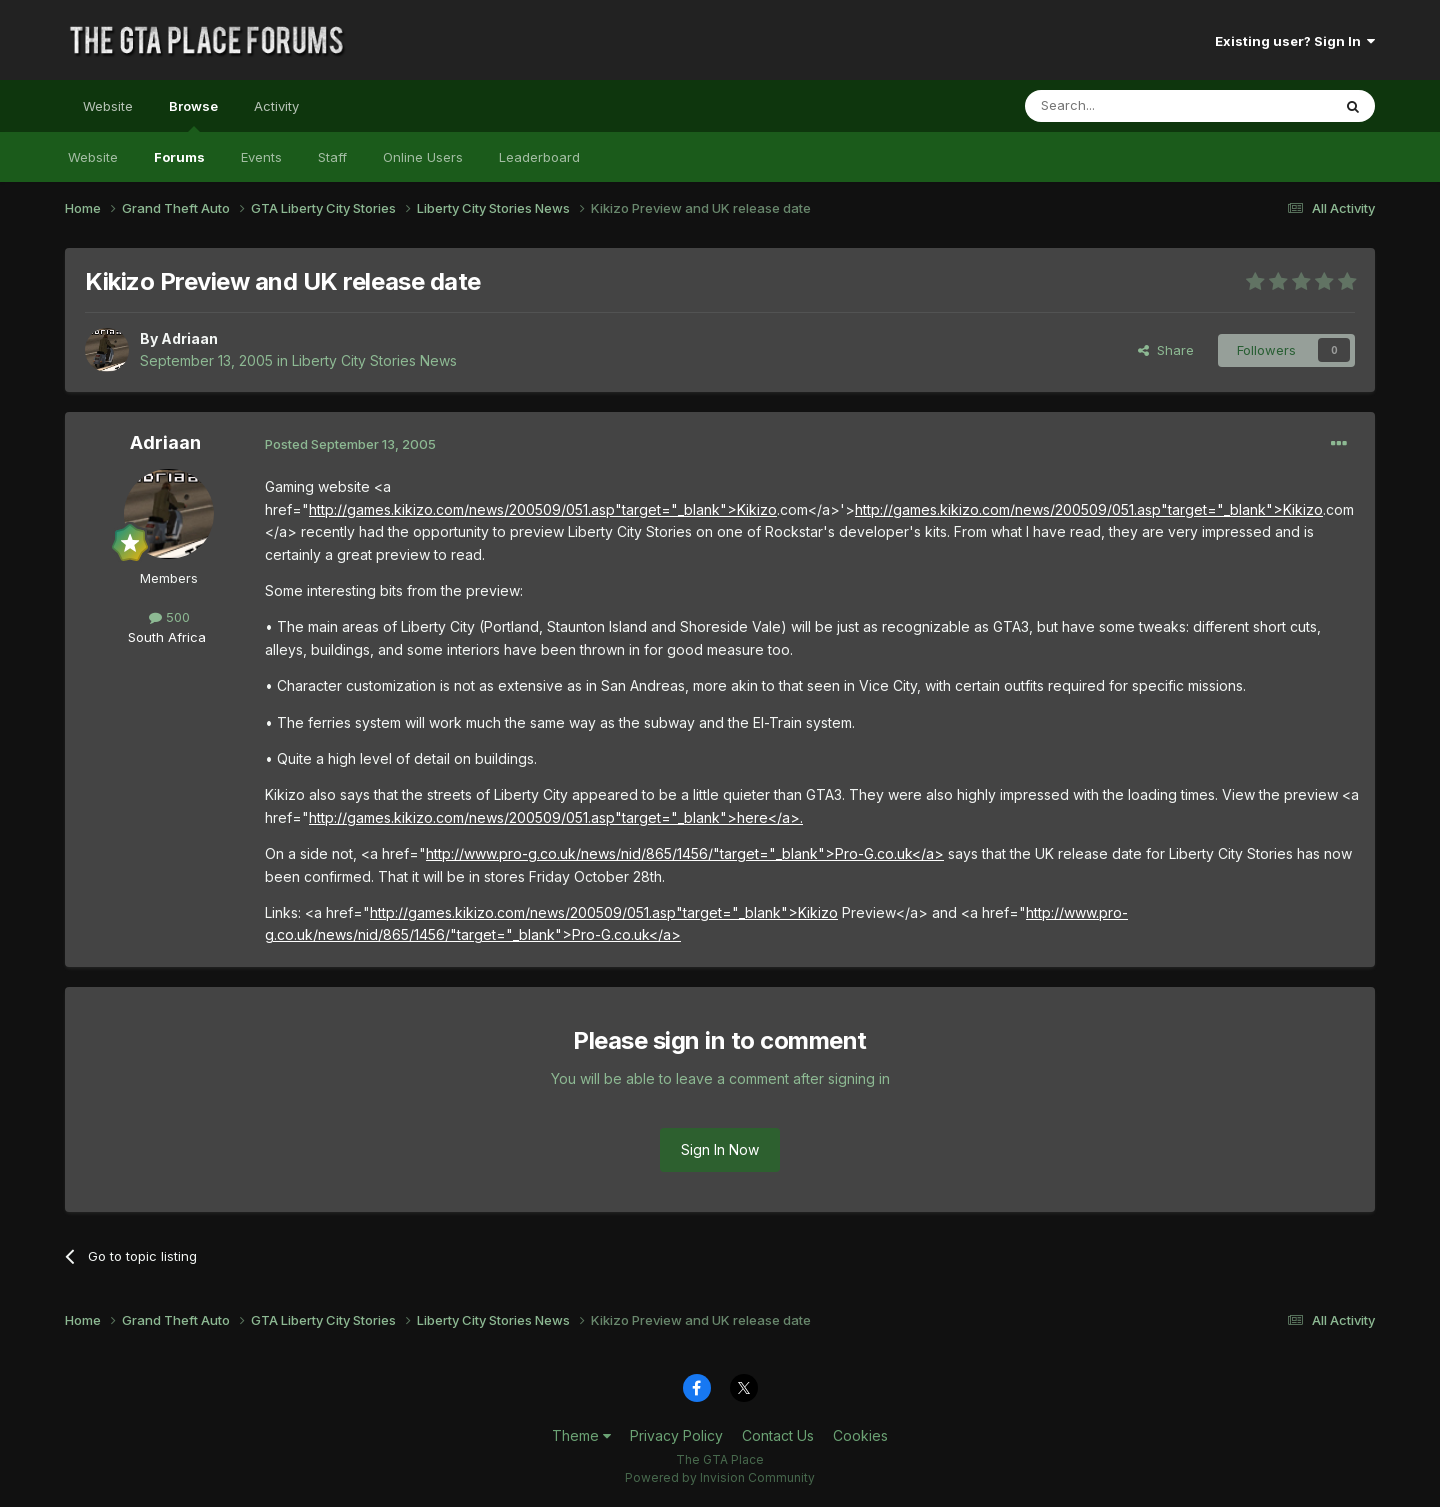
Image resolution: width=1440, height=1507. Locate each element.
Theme (581, 1435)
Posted (350, 444)
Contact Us (778, 1435)
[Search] (1127, 106)
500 (169, 617)
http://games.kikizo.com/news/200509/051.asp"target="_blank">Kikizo (543, 509)
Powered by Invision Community (720, 1477)
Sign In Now (720, 1149)
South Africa (167, 637)
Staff (332, 157)
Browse (193, 115)
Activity (276, 106)
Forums (179, 157)
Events (261, 157)
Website (108, 106)
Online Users (423, 157)
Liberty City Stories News (374, 360)
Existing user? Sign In (1295, 41)
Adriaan (189, 338)
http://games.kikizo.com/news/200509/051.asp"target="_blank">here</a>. (556, 817)
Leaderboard (539, 157)
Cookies (860, 1435)
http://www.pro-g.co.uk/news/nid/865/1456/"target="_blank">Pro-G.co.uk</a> (685, 853)
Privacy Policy (676, 1435)
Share (1166, 350)
